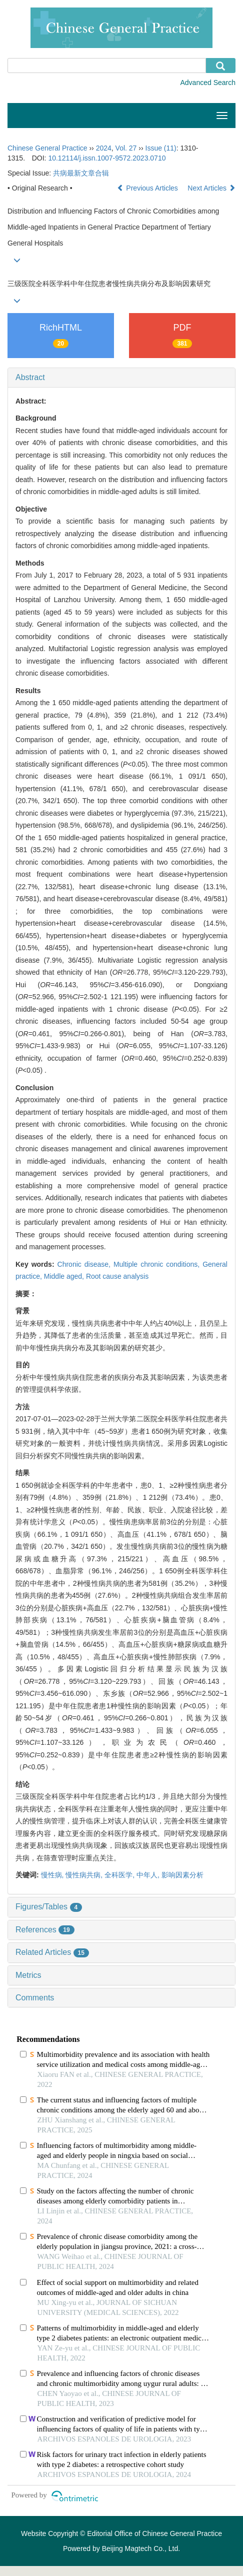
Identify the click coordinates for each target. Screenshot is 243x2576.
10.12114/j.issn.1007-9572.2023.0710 (107, 158)
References (45, 1929)
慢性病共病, (85, 1875)
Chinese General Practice (48, 148)
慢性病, (53, 1875)
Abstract (30, 377)
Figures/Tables (49, 1906)
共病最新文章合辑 (81, 173)
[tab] (121, 377)
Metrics (29, 1975)
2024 (104, 148)
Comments (35, 1997)
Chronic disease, (86, 1264)
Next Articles (212, 188)
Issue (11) (161, 148)
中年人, (149, 1875)
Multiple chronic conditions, (158, 1264)
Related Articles (52, 1952)
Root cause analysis (117, 1276)
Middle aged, (65, 1276)
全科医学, (120, 1875)
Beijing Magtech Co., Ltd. (141, 2548)
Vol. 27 (126, 148)
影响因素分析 (183, 1875)
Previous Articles (148, 188)
